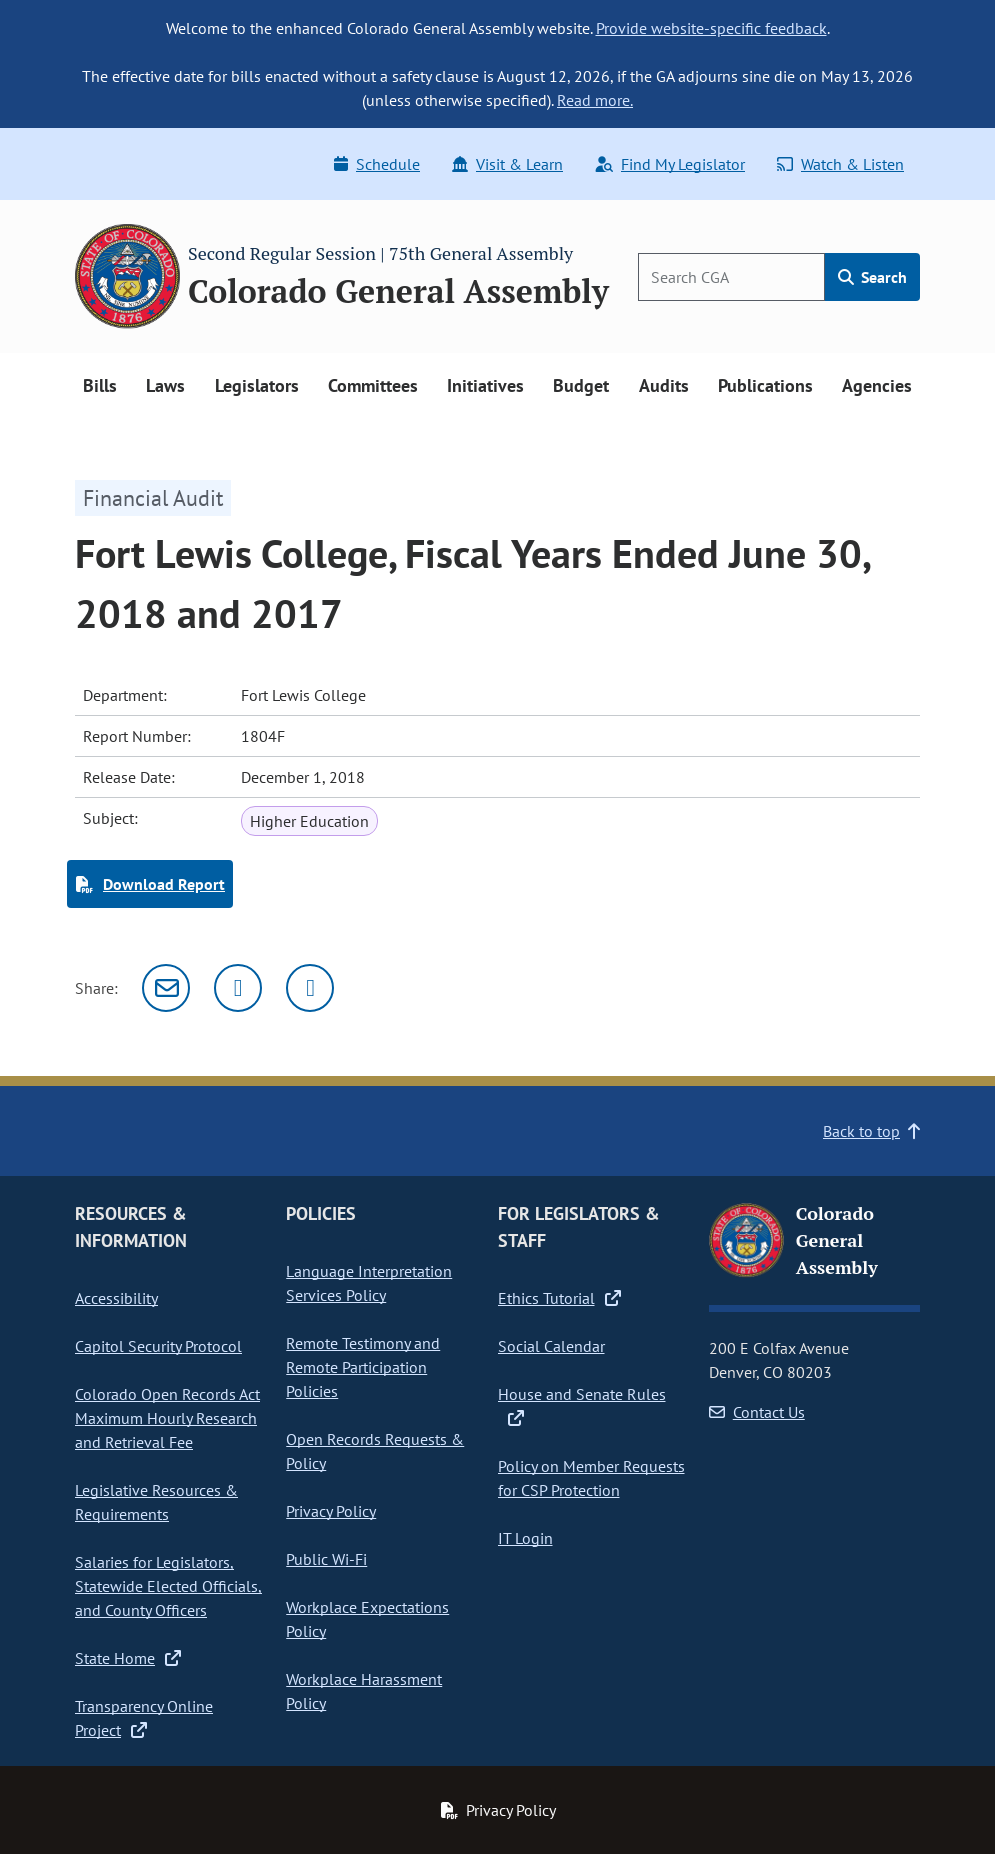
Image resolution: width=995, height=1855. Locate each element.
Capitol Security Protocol (158, 1346)
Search (872, 277)
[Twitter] (238, 988)
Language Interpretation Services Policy (369, 1283)
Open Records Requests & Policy (375, 1451)
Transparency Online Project (144, 1718)
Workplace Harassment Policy (364, 1691)
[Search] (731, 277)
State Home (128, 1658)
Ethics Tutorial (559, 1298)
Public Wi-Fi (326, 1559)
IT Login (525, 1538)
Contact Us (757, 1412)
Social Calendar (551, 1346)
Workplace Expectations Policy (367, 1619)
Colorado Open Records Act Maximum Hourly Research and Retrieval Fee (167, 1418)
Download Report (150, 884)
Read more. (595, 100)
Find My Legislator (670, 164)
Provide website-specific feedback (711, 28)
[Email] (166, 988)
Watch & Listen (840, 164)
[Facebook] (310, 988)
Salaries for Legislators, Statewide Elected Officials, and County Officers (168, 1586)
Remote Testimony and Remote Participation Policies (363, 1367)
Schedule (377, 164)
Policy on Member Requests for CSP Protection (591, 1478)
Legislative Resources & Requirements (156, 1502)
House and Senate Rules (582, 1406)
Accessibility (116, 1298)
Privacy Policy (331, 1511)
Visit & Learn (507, 164)
